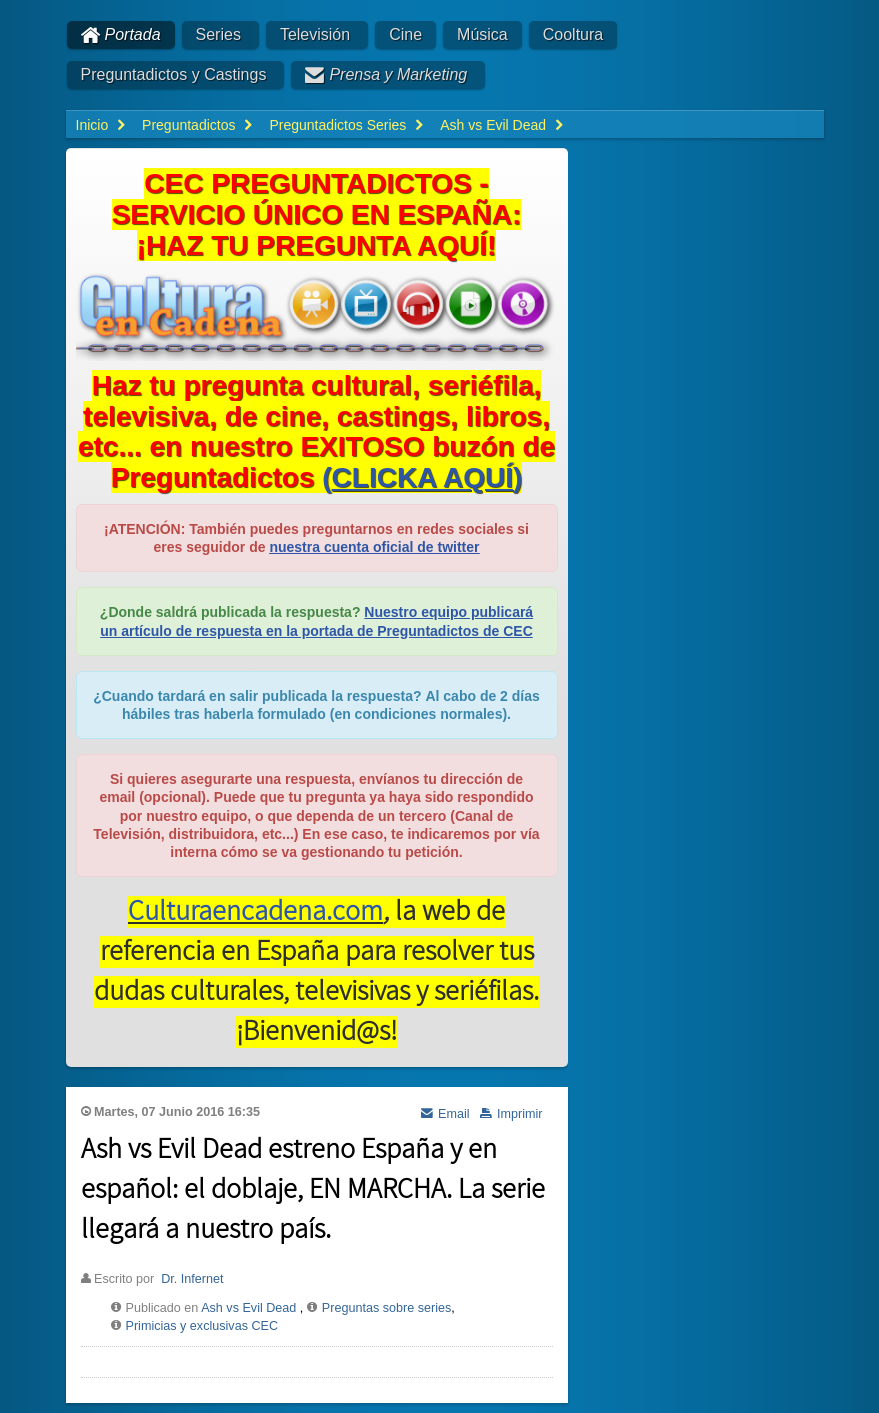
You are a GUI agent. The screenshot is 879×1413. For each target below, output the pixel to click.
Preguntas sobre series (387, 1308)
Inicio (92, 125)
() (422, 477)
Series (218, 34)
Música (482, 34)
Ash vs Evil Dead (248, 1308)
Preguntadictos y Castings (174, 74)
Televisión (315, 34)
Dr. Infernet (192, 1279)
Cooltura (573, 34)
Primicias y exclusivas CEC (202, 1326)
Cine (405, 34)
